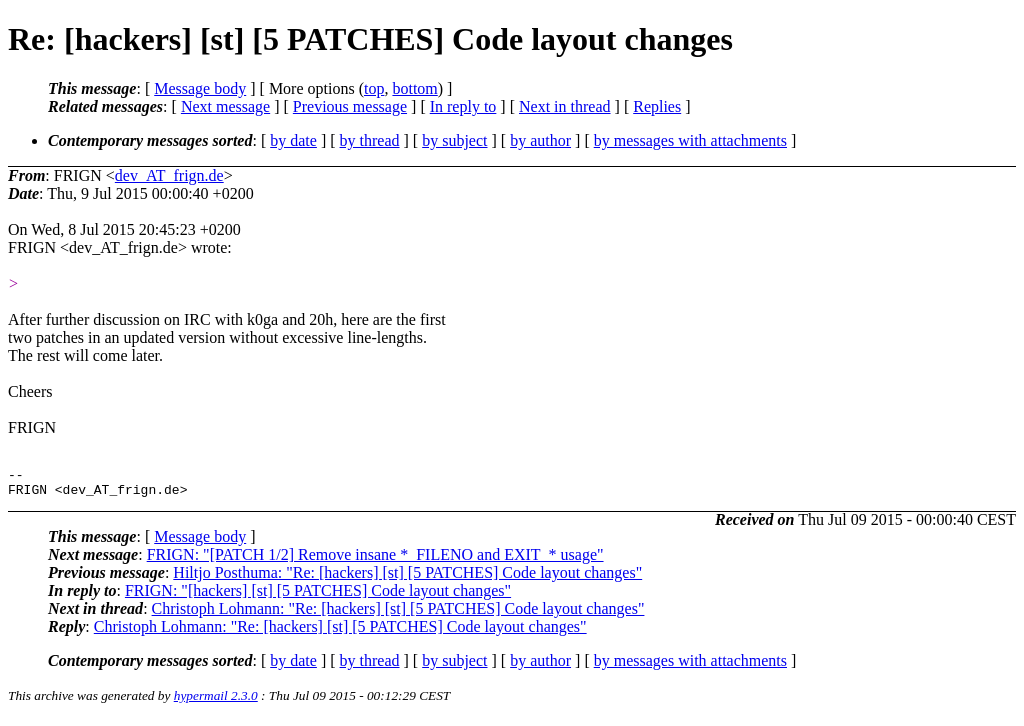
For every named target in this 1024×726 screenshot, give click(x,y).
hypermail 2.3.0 (216, 701)
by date (293, 140)
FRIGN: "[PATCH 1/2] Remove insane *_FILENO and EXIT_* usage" (375, 560)
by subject (454, 140)
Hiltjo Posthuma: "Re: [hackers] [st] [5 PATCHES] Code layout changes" (407, 578)
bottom (414, 88)
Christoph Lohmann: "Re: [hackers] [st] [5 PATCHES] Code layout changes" (398, 614)
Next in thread (565, 106)
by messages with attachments (690, 140)
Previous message (350, 106)
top (374, 88)
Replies (657, 106)
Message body (200, 88)
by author (540, 140)
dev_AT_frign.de (169, 175)
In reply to (463, 106)
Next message (225, 106)
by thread (370, 140)
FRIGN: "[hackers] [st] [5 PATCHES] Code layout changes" (318, 596)
